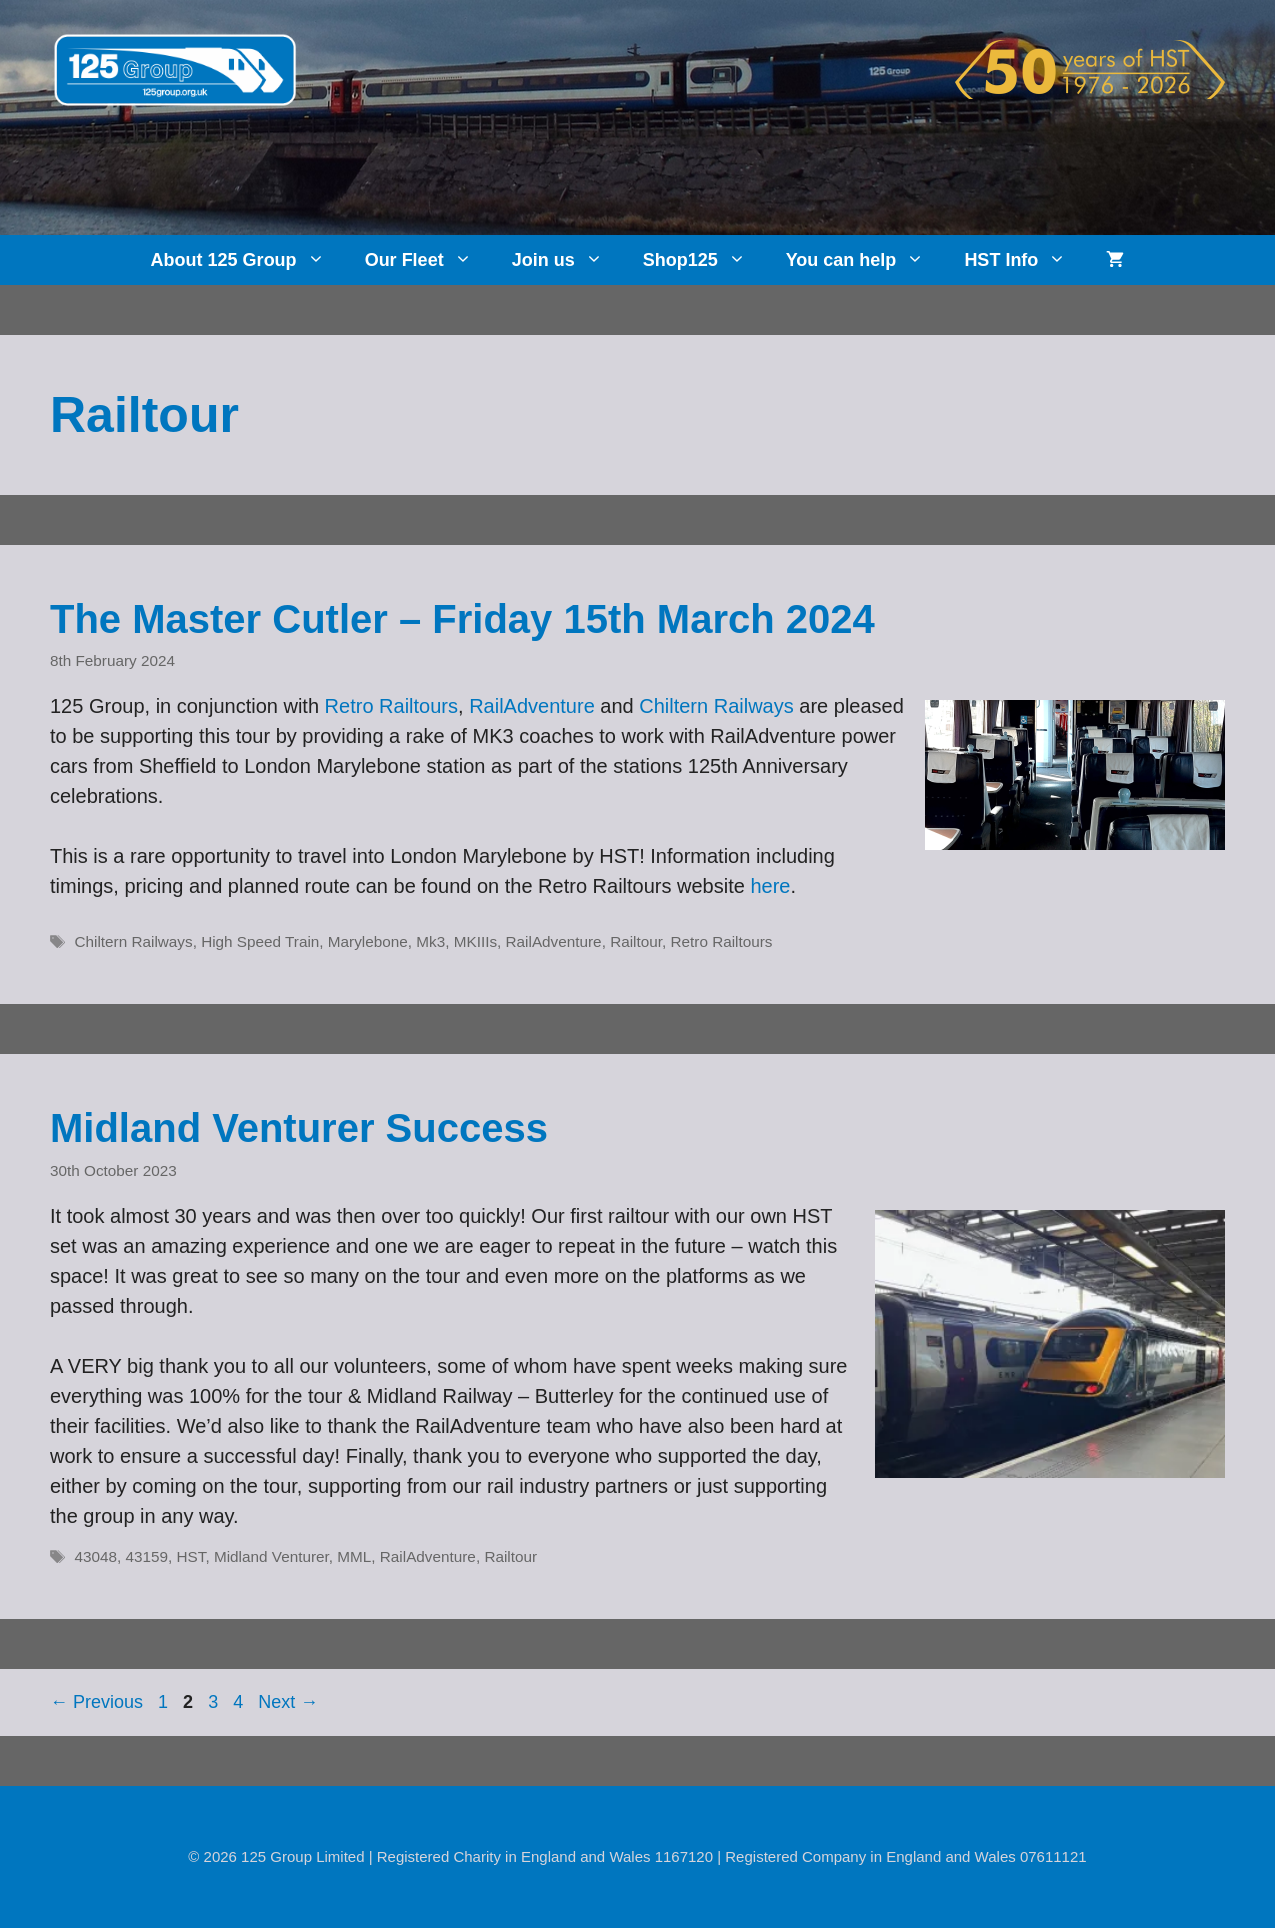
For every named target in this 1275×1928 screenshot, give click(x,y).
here (770, 886)
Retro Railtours (391, 706)
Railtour (636, 941)
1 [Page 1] (165, 1702)
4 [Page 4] (240, 1702)
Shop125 (704, 260)
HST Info (1025, 260)
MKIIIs (475, 941)
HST (191, 1556)
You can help (865, 260)
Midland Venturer (271, 1556)
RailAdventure (532, 706)
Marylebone (368, 941)
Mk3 (430, 941)
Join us (567, 260)
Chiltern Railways (716, 706)
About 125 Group (248, 260)
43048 (95, 1556)
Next (288, 1702)
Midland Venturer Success (299, 1128)
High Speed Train (260, 941)
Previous (96, 1702)
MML (354, 1556)
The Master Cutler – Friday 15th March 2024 (462, 619)
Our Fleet (428, 260)
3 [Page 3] (215, 1702)
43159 (147, 1556)
